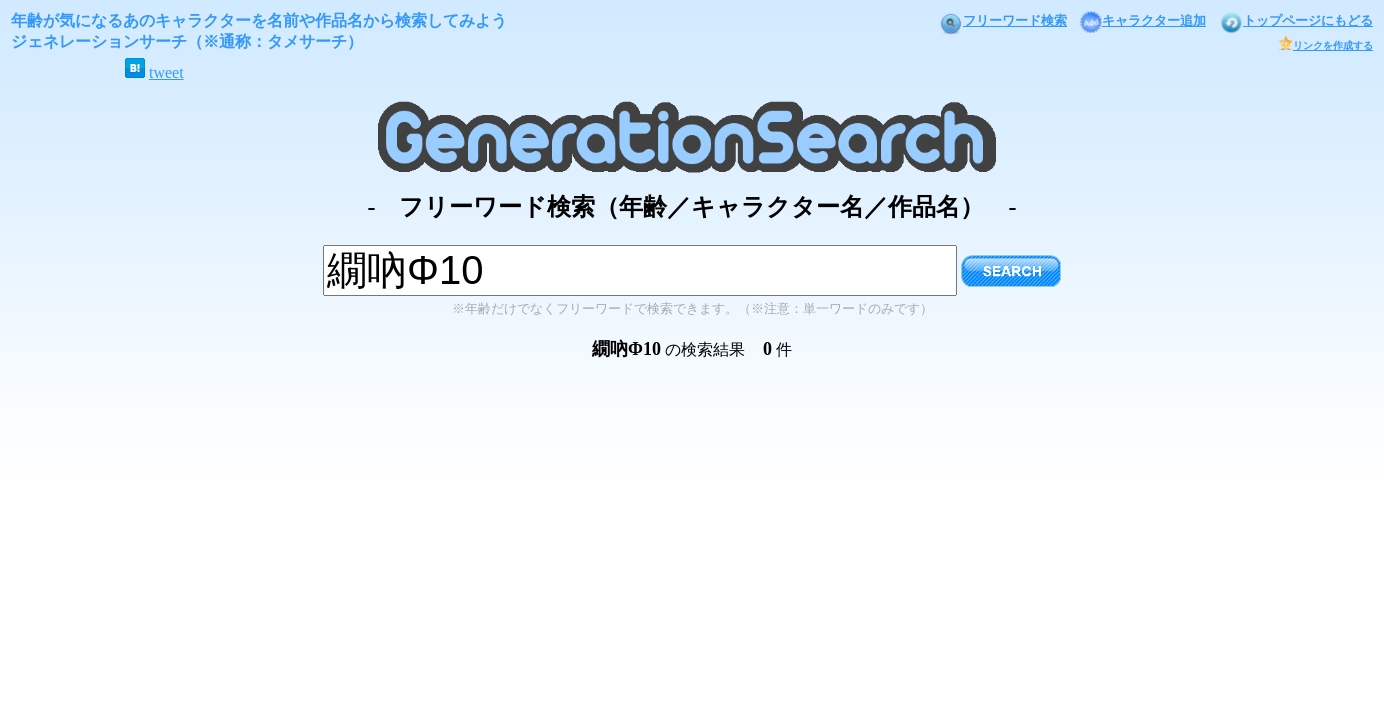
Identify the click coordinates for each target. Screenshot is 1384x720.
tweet (166, 72)
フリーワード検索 (1003, 20)
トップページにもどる (1296, 20)
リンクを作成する (1325, 45)
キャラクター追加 (1143, 20)
